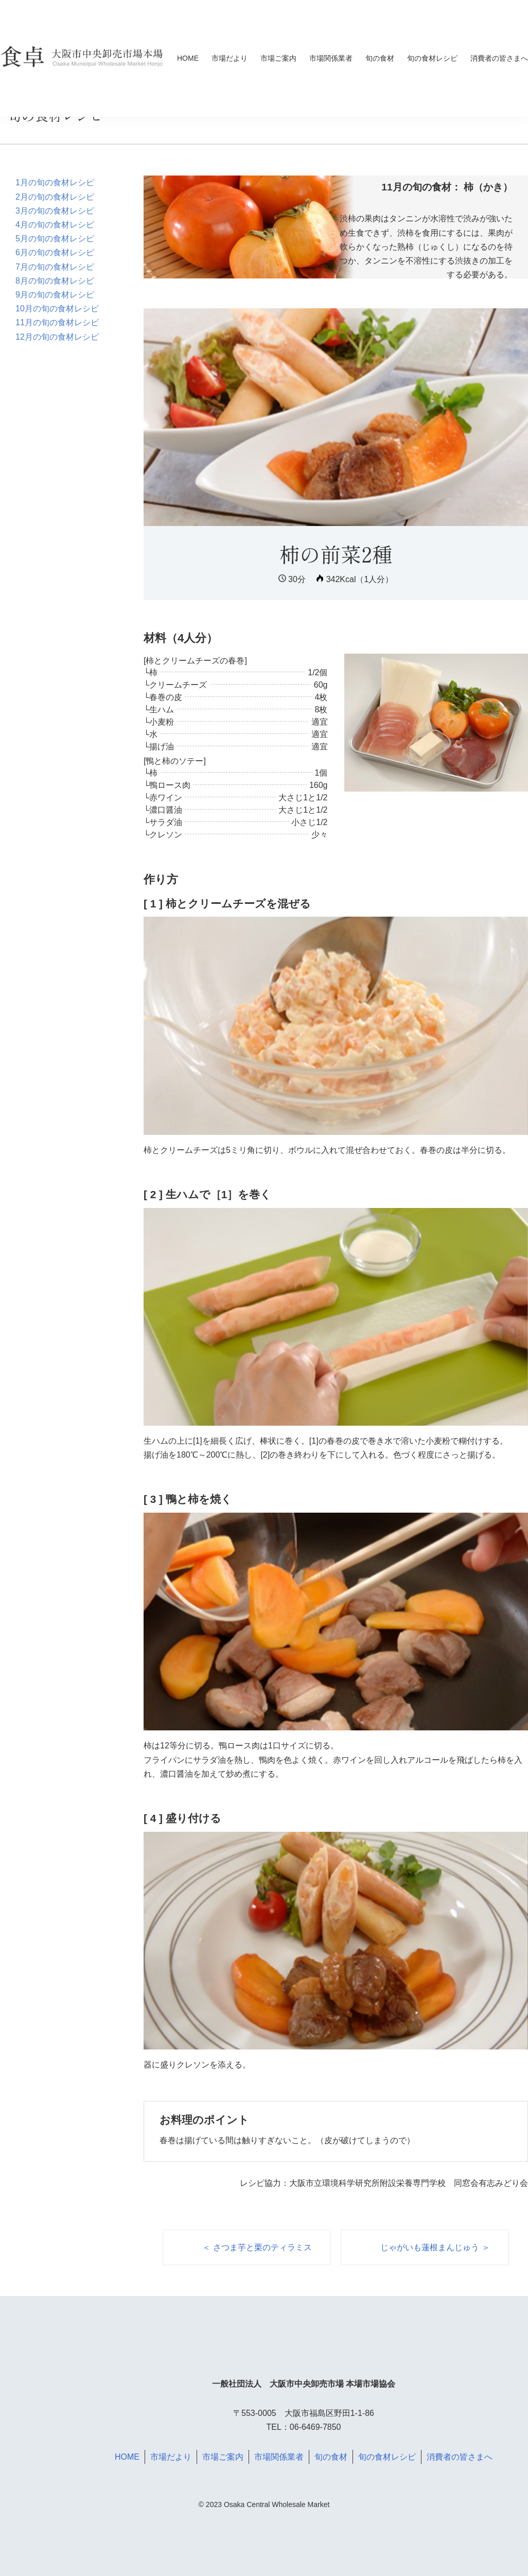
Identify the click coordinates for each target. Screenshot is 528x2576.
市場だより (230, 58)
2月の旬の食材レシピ (54, 196)
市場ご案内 (278, 58)
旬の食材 (379, 58)
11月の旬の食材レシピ (57, 322)
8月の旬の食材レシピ (54, 280)
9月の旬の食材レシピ (54, 294)
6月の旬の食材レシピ (54, 252)
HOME (188, 58)
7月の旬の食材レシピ (54, 266)
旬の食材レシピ (432, 58)
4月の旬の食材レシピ (54, 224)
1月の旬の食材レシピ (54, 182)
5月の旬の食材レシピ (54, 238)
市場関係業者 (331, 58)
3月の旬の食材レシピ (54, 210)
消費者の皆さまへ (499, 58)
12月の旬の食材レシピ (57, 336)
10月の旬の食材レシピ (57, 308)
